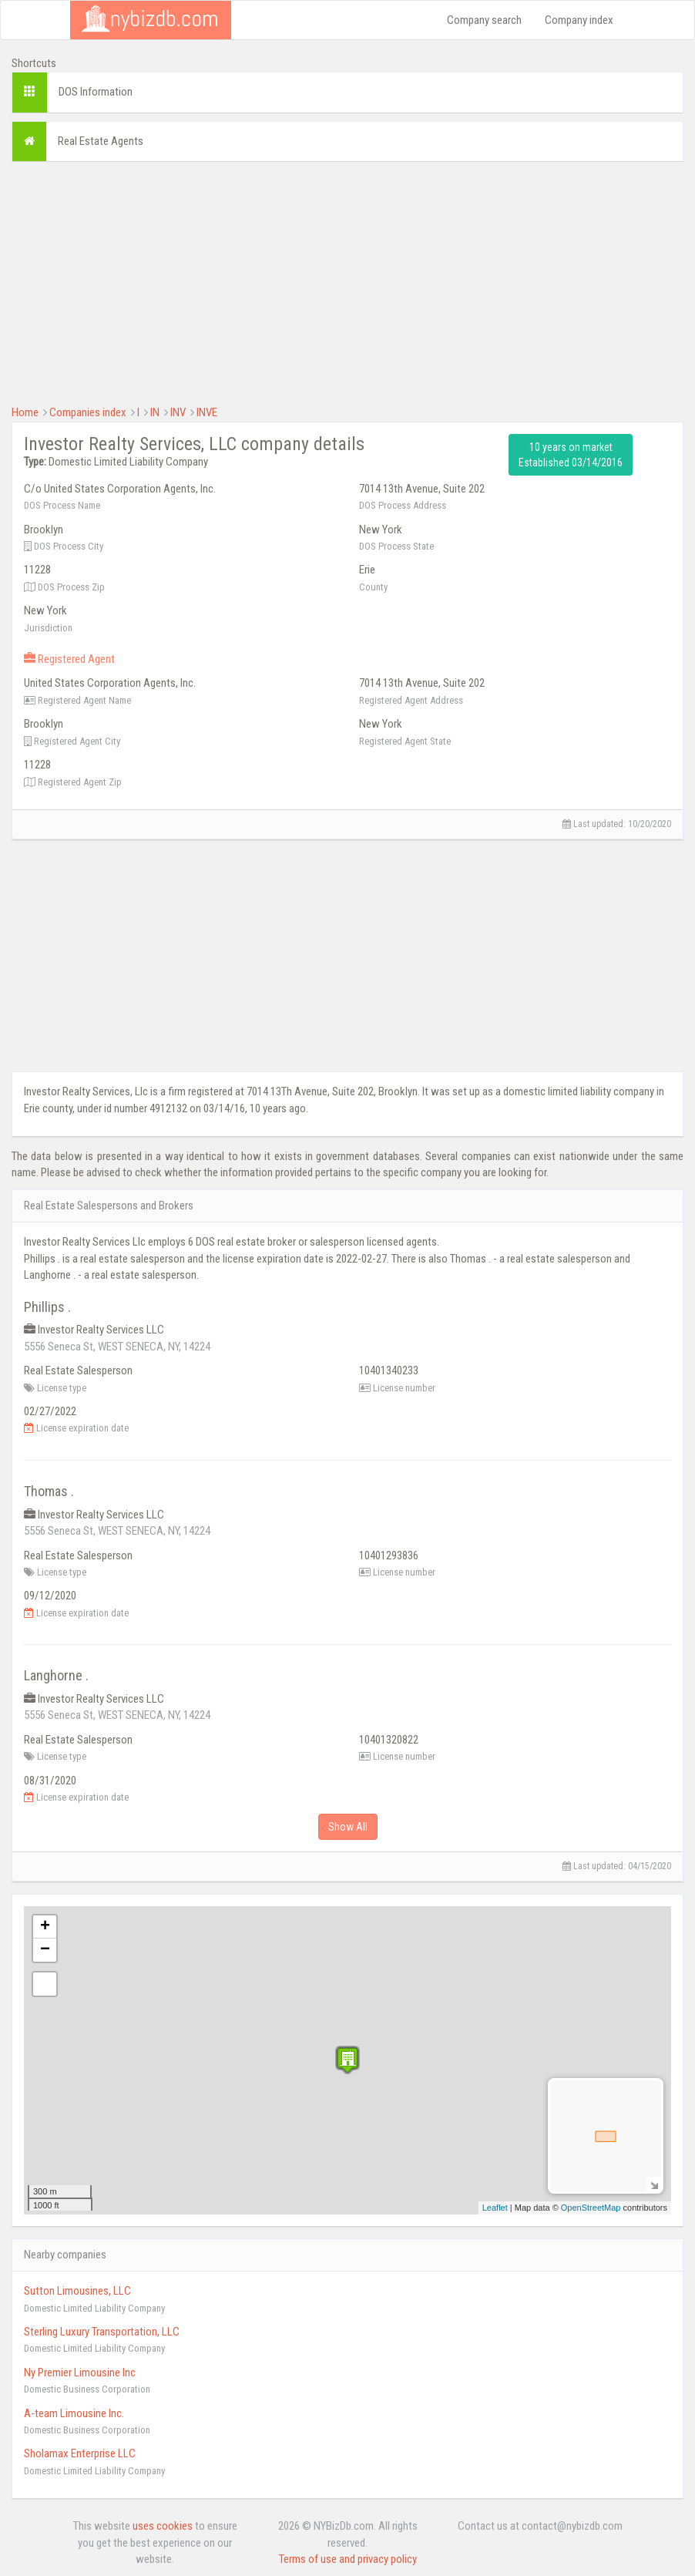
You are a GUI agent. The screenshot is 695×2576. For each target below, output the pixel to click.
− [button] (45, 1950)
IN (154, 412)
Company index (579, 20)
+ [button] (45, 1927)
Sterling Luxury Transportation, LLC (102, 2332)
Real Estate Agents (100, 141)
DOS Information (96, 92)
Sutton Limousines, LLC (77, 2291)
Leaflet (495, 2207)
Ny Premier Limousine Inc (80, 2372)
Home (25, 412)
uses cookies (163, 2526)
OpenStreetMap (591, 2207)
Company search (484, 20)
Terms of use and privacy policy (348, 2559)
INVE (206, 412)
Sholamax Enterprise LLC (80, 2453)
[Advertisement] (347, 281)
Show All (348, 1827)
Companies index (87, 412)
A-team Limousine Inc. (74, 2413)
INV (178, 412)
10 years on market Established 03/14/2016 (571, 455)
